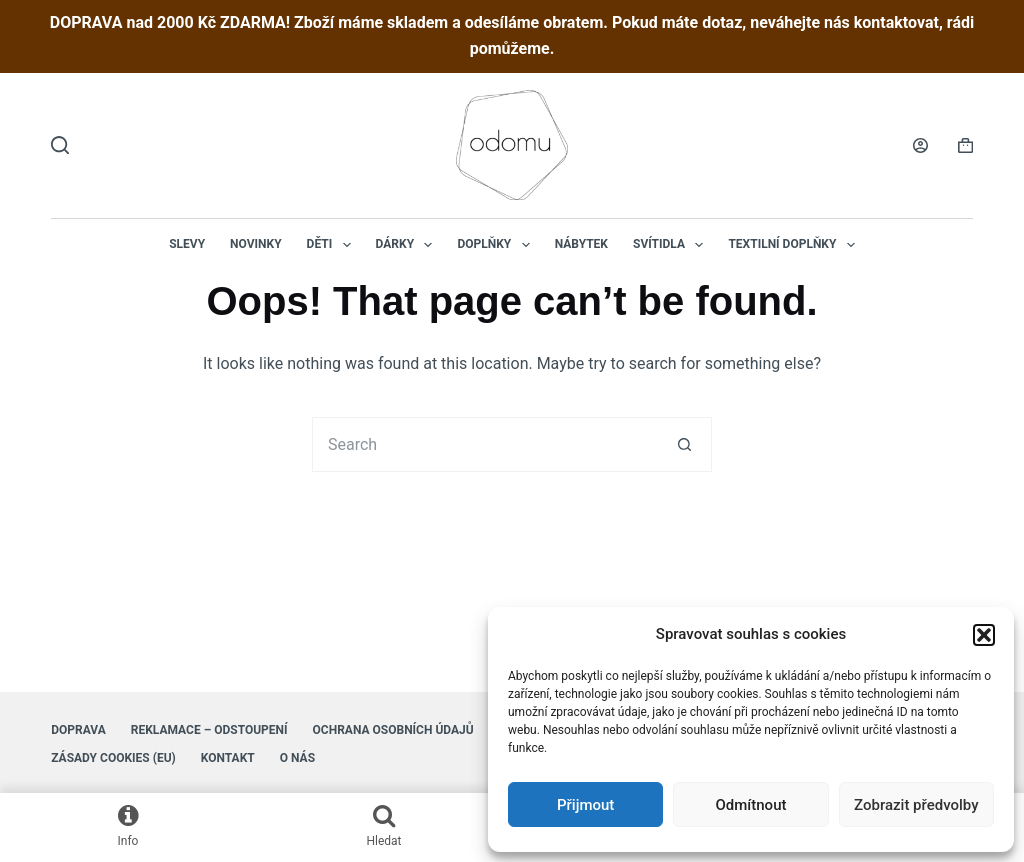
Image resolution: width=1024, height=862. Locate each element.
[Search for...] (484, 444)
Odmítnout (751, 805)
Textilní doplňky (795, 245)
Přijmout (585, 805)
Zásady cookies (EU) (113, 758)
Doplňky (497, 245)
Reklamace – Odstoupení (209, 730)
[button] (984, 635)
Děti (333, 245)
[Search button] (684, 444)
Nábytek (581, 244)
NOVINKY (256, 244)
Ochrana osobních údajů (393, 730)
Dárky (408, 245)
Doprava (78, 730)
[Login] (920, 145)
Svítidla (672, 245)
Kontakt (228, 758)
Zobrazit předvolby (916, 805)
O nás (297, 758)
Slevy (187, 244)
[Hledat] (60, 145)
